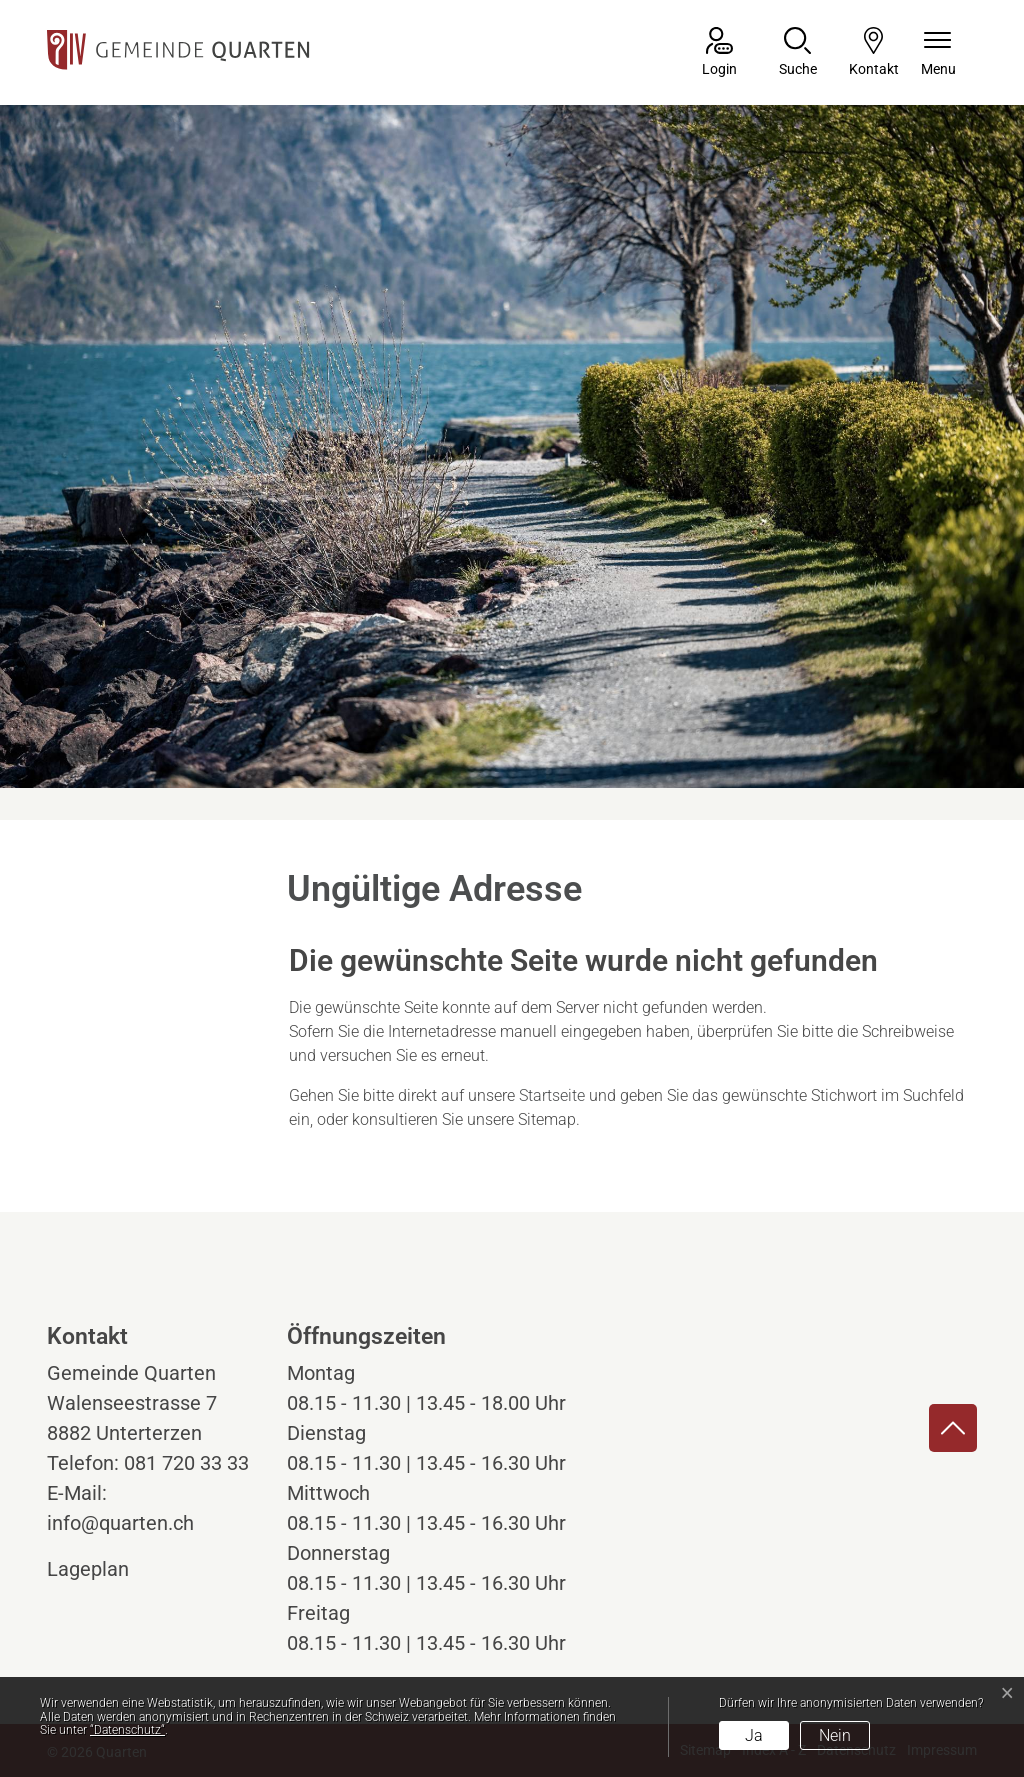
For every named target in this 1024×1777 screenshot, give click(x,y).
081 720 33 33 (186, 1463)
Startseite (552, 1095)
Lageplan (106, 1569)
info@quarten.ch (120, 1523)
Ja (754, 1735)
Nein (835, 1735)
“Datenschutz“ (127, 1730)
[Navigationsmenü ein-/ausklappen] (938, 53)
